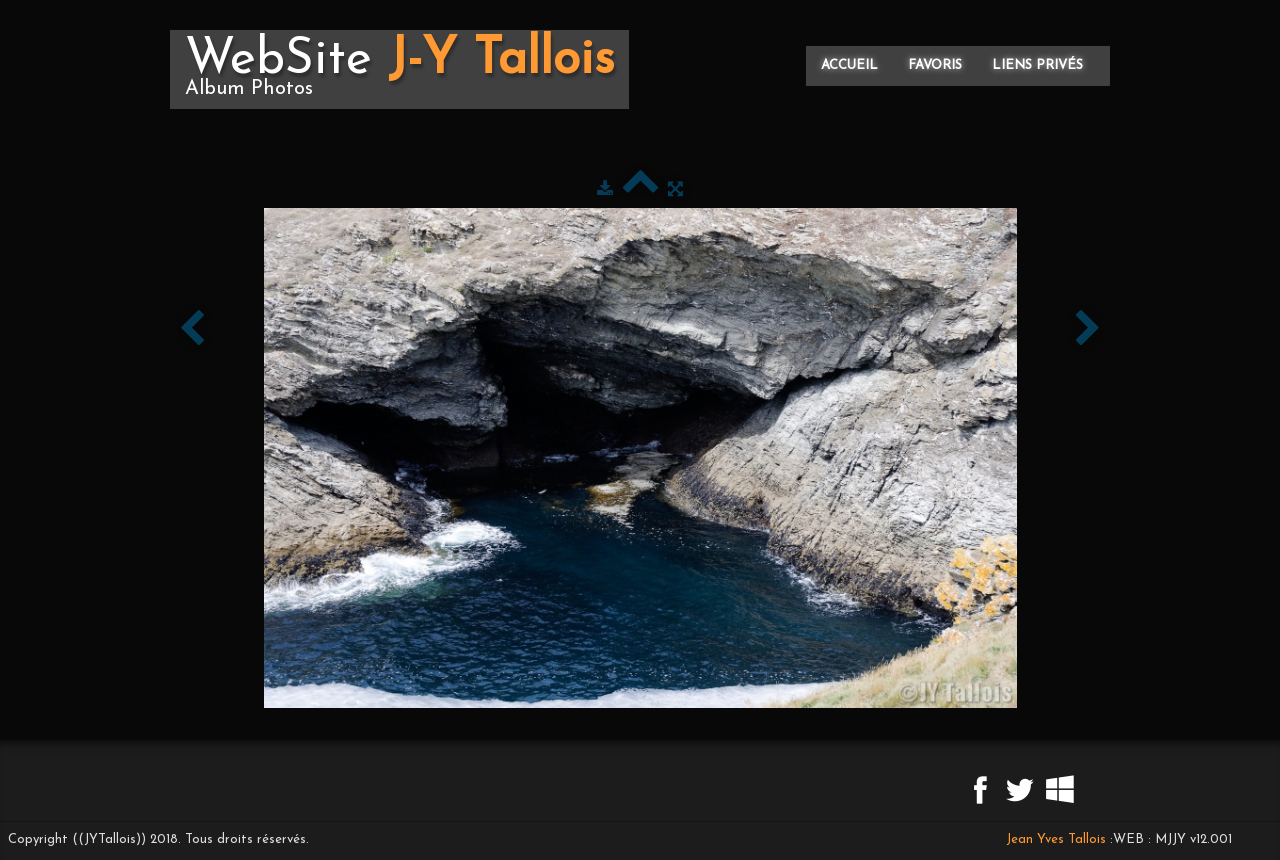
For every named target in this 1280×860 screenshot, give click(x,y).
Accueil (849, 65)
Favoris (935, 65)
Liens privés (1037, 65)
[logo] (399, 69)
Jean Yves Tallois (1056, 839)
